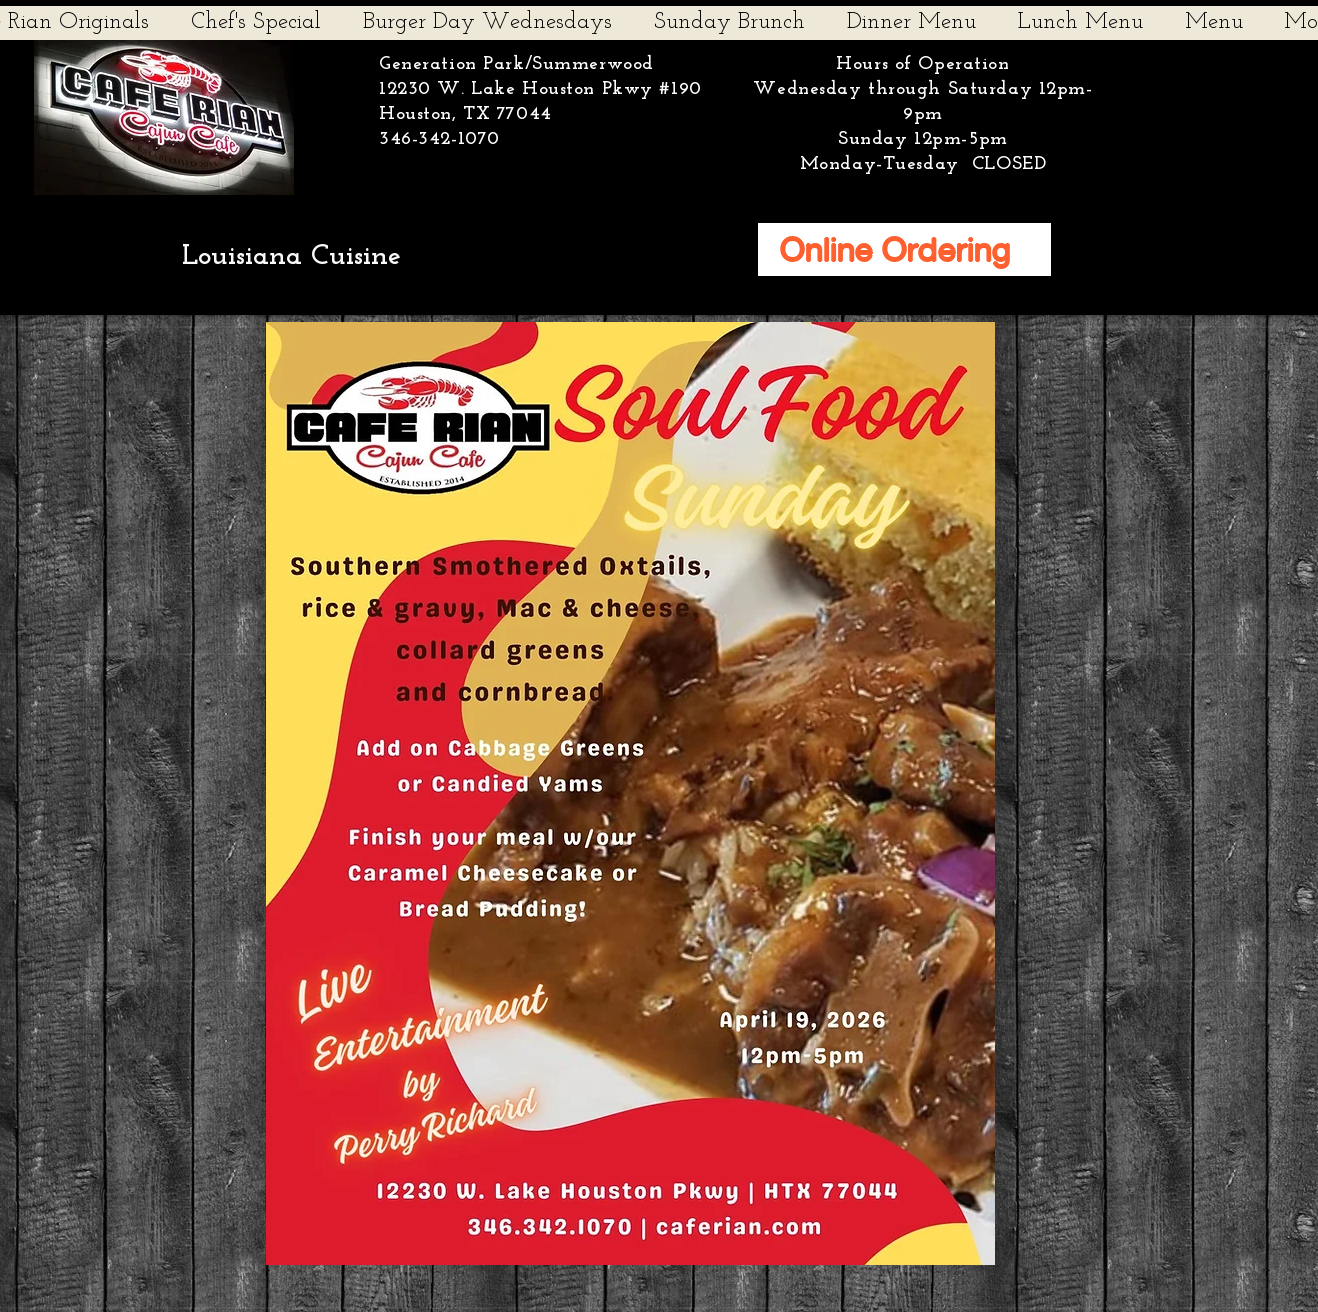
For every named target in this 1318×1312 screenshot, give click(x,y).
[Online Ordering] (904, 249)
